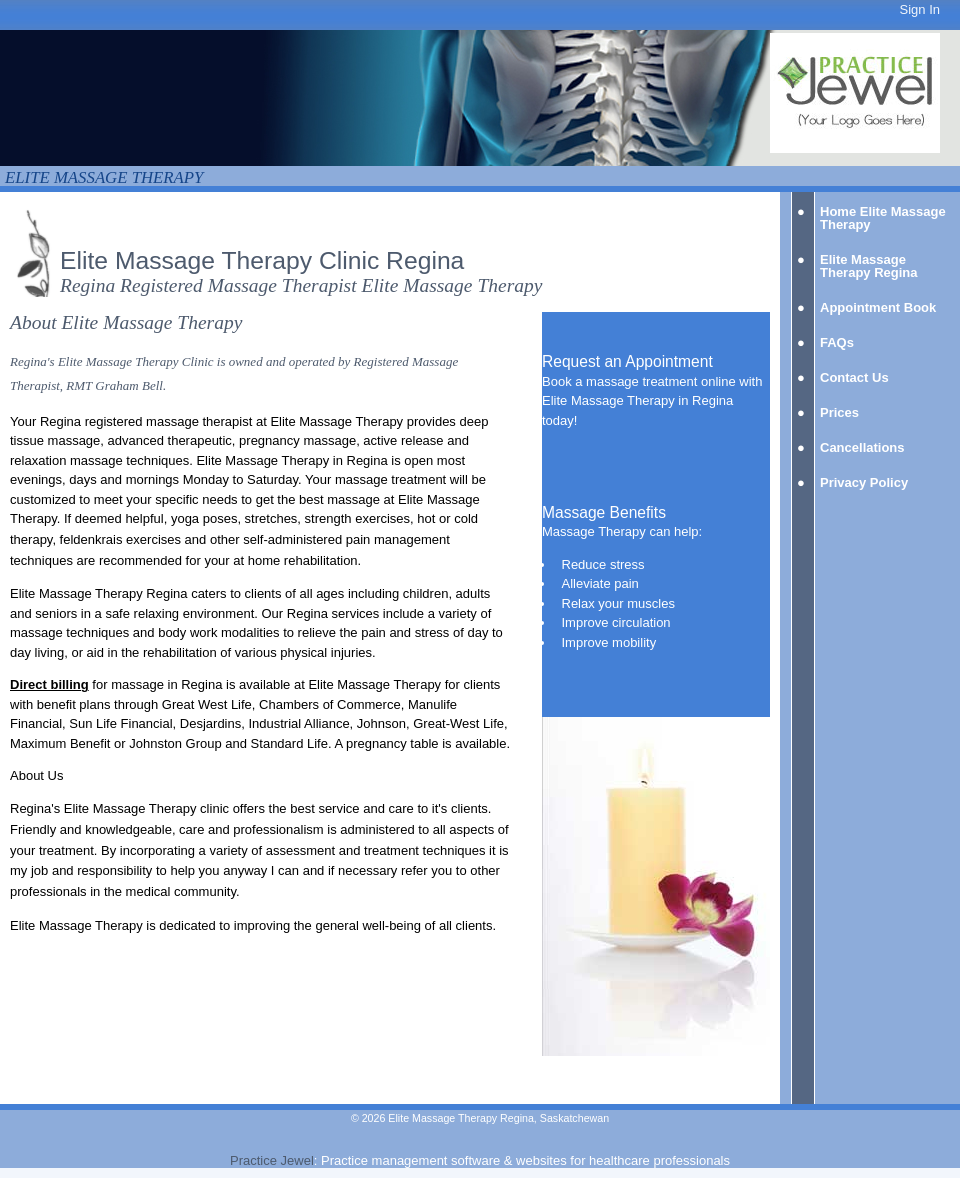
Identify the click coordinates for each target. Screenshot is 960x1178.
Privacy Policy (864, 482)
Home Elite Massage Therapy (883, 218)
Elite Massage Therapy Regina (869, 266)
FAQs (837, 342)
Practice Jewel (272, 1160)
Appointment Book (878, 307)
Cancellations (862, 447)
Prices (839, 412)
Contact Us (854, 377)
